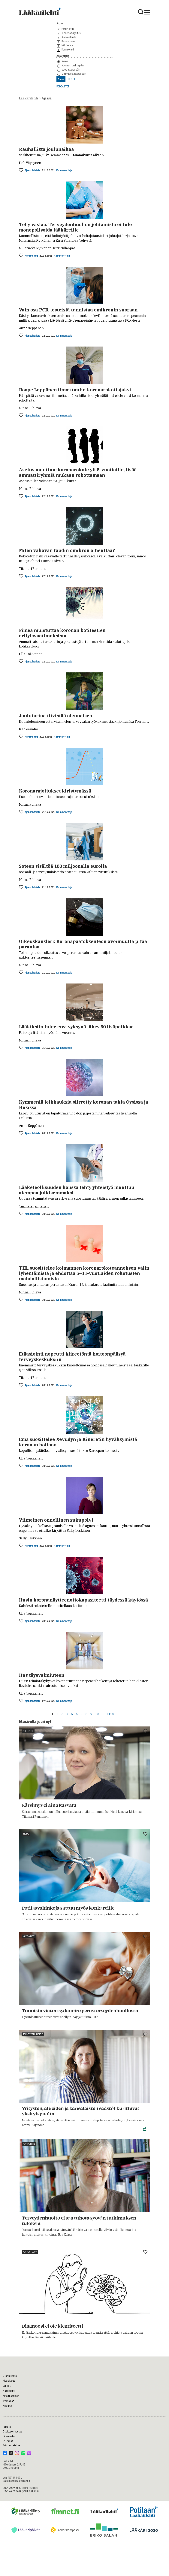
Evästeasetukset (12, 2445)
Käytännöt (29, 1936)
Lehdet (7, 2385)
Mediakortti (9, 2380)
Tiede (26, 1833)
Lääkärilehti (28, 98)
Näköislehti (9, 2391)
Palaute (7, 2427)
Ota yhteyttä (10, 2375)
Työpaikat (8, 2401)
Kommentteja (64, 170)
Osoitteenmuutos (12, 2431)
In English (8, 2441)
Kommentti (31, 255)
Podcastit (62, 86)
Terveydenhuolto (33, 2034)
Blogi (71, 79)
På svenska (9, 2436)
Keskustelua (30, 2251)
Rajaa (61, 79)
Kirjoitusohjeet (11, 2396)
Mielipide (28, 1731)
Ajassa (47, 98)
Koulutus (7, 2406)
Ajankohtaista (32, 170)
